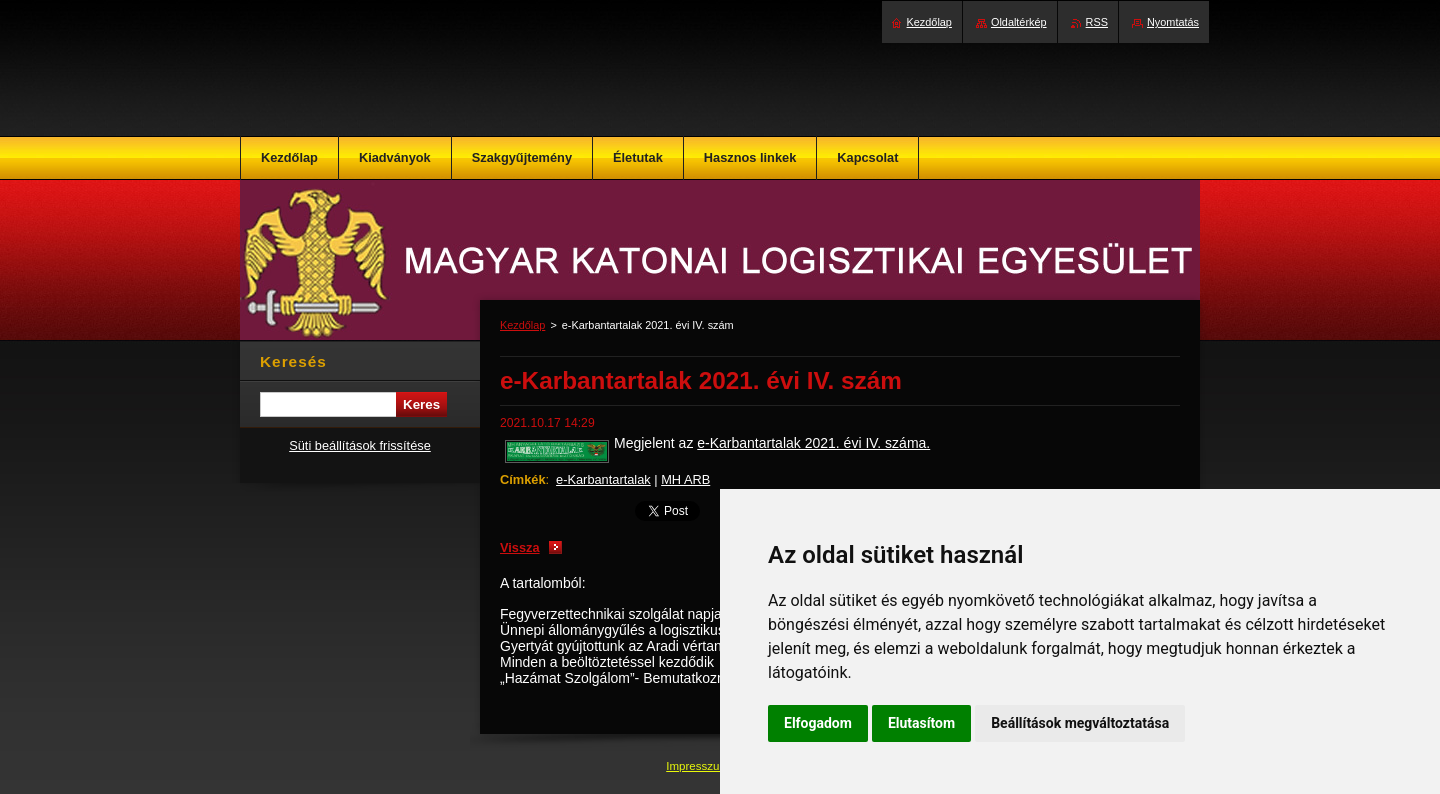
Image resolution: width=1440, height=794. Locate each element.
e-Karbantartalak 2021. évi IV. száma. (813, 443)
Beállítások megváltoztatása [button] (1080, 723)
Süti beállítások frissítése (360, 445)
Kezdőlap (522, 325)
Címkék (523, 479)
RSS (1097, 22)
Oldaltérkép (1019, 22)
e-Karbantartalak (603, 479)
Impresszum (699, 766)
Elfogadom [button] (818, 723)
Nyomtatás (1173, 22)
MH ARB (685, 479)
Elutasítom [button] (921, 723)
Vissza (520, 547)
